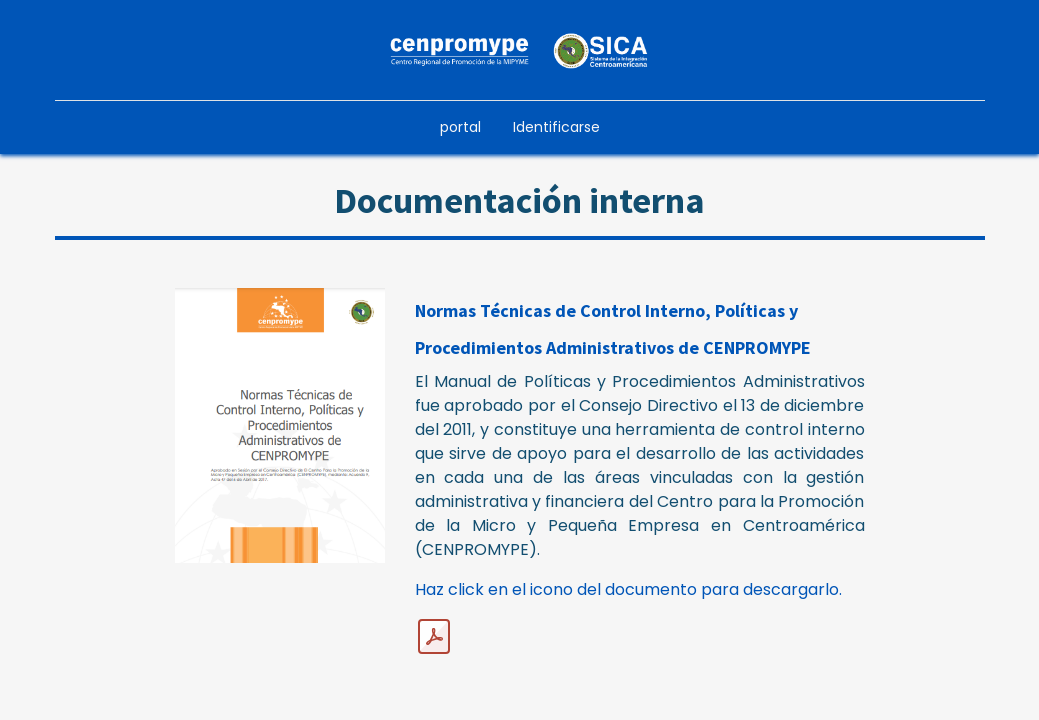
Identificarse (556, 127)
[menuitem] (460, 127)
